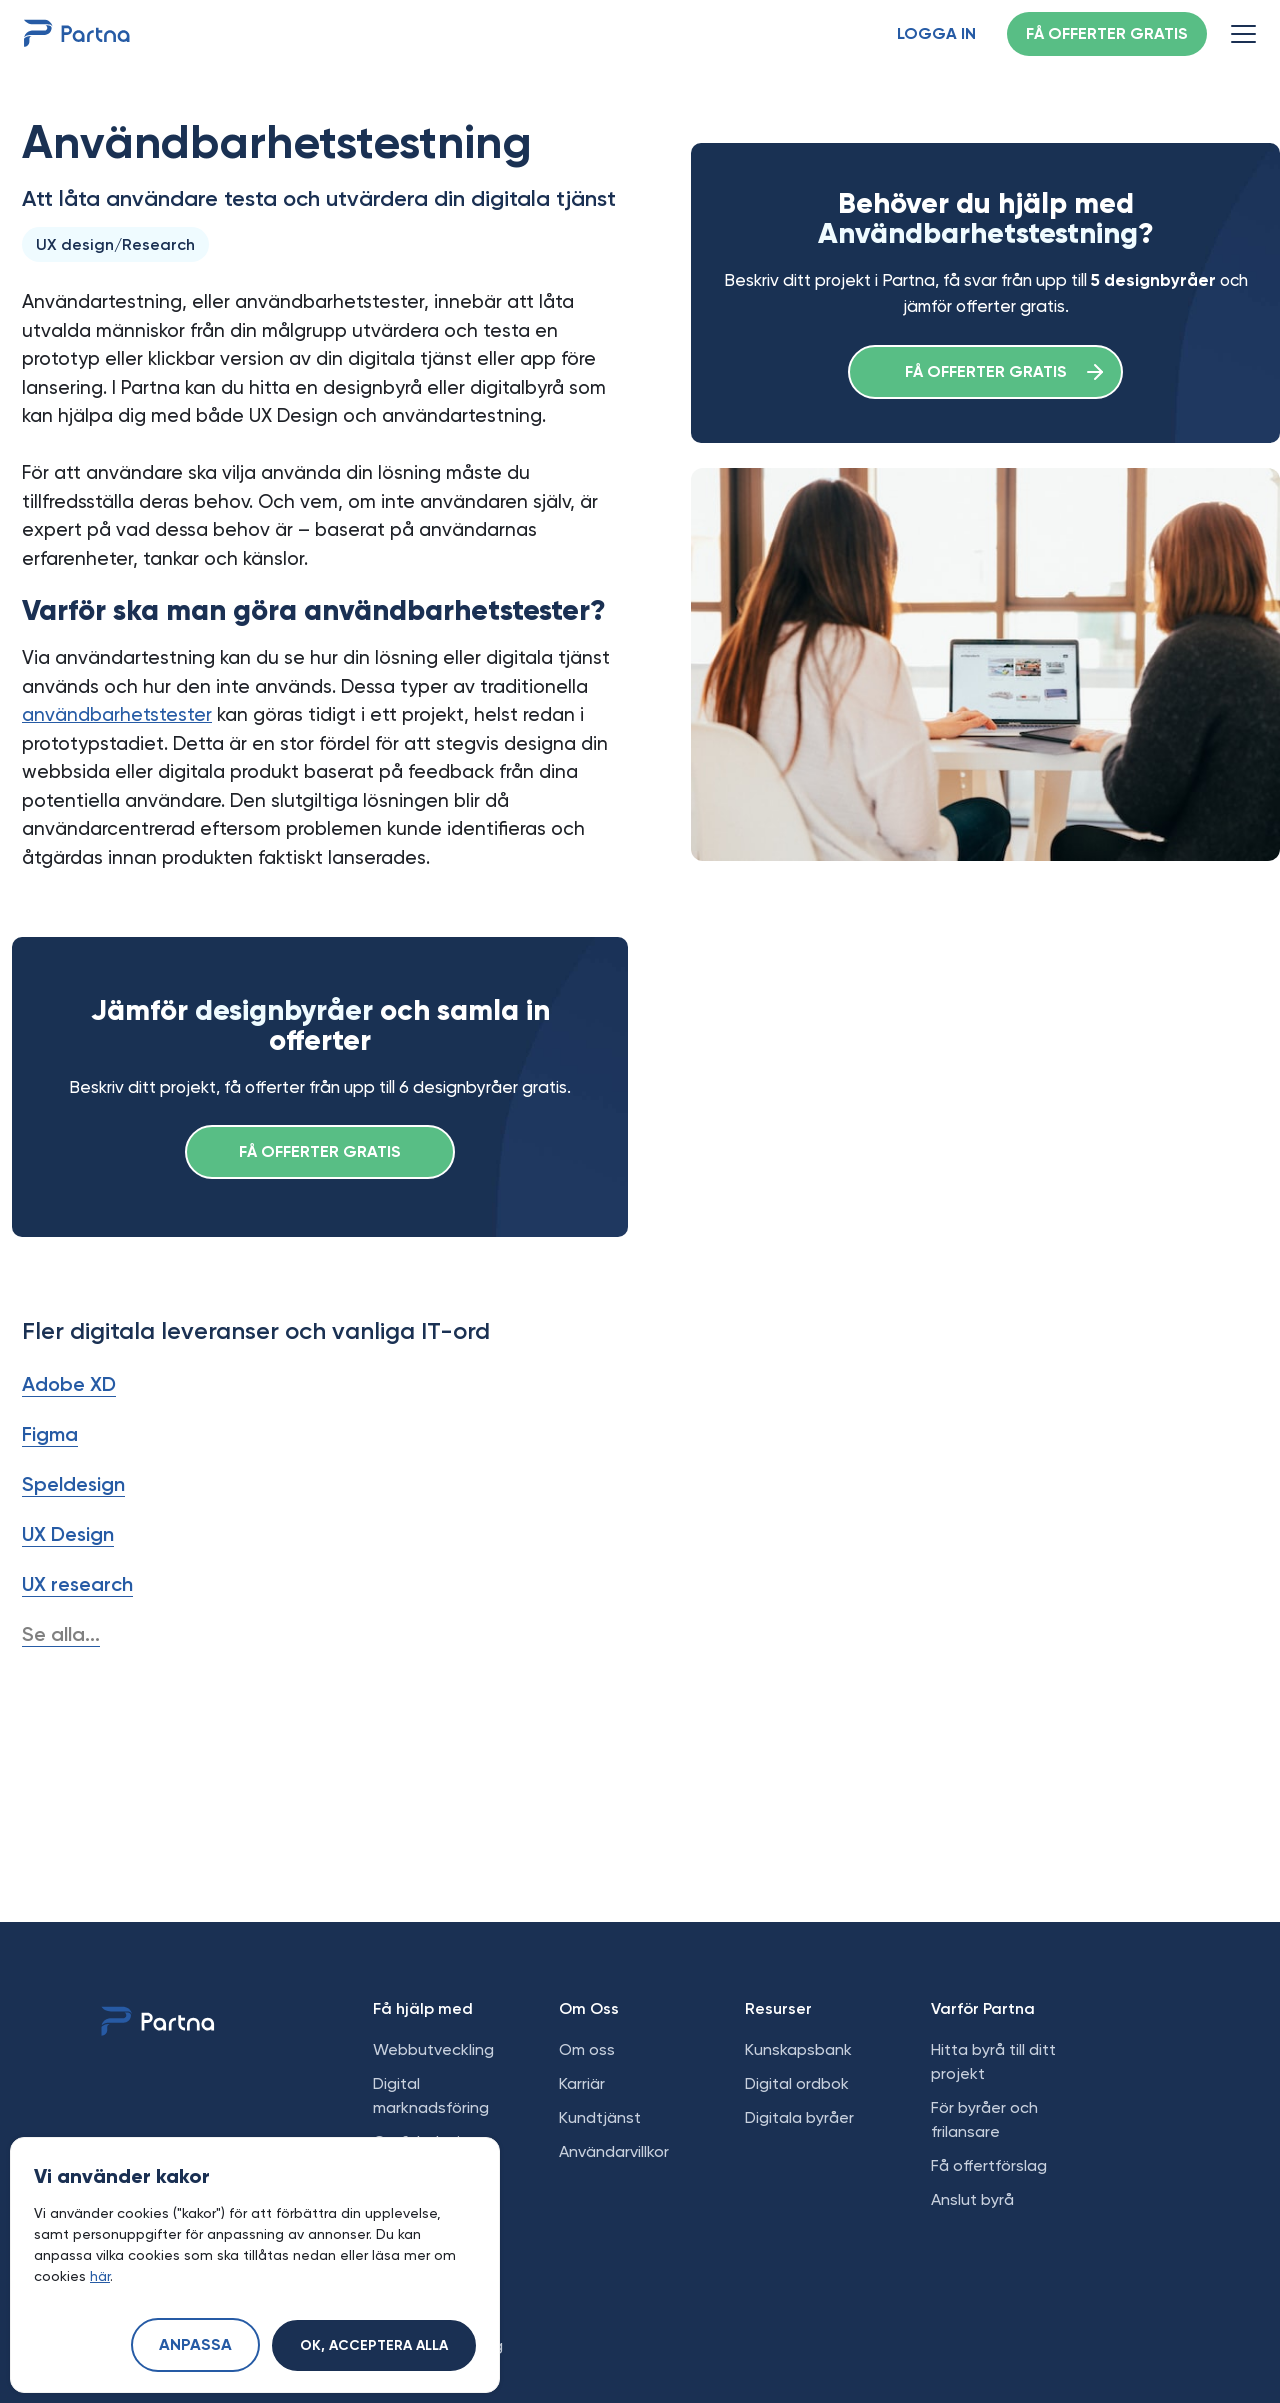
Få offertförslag (989, 2165)
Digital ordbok (797, 2083)
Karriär (582, 2083)
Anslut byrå (972, 2199)
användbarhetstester (117, 714)
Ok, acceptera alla (374, 2346)
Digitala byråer (799, 2117)
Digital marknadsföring (431, 2095)
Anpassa (195, 2346)
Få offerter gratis (1107, 35)
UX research (77, 1584)
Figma (50, 1434)
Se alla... (61, 1634)
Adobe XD (69, 1384)
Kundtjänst (600, 2117)
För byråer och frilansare (984, 2119)
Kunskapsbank (798, 2049)
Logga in (936, 35)
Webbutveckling (433, 2049)
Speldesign (73, 1484)
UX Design (68, 1534)
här (100, 2276)
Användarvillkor (614, 2151)
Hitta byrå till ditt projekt (993, 2061)
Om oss (587, 2049)
